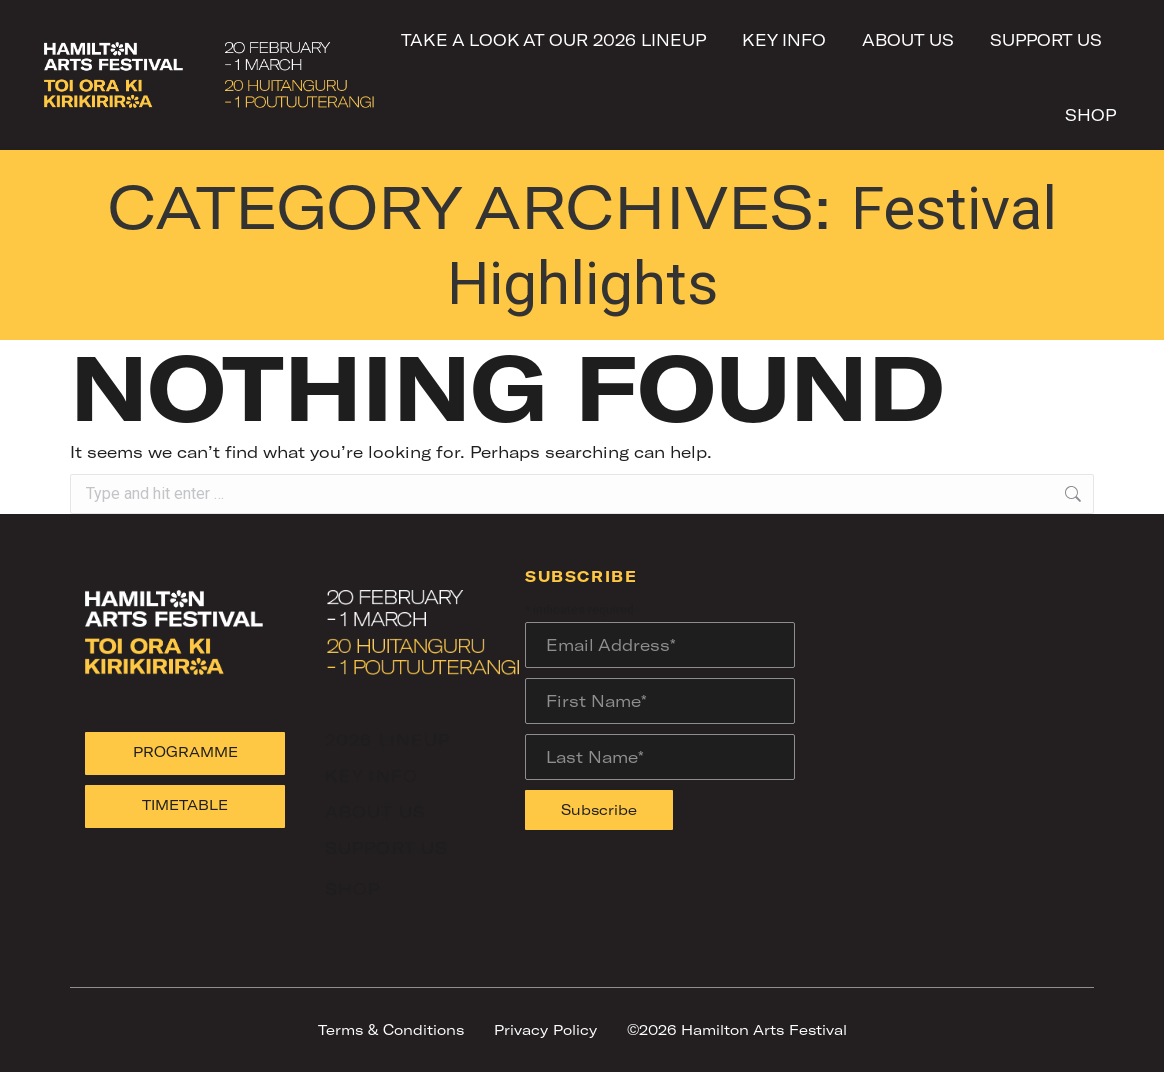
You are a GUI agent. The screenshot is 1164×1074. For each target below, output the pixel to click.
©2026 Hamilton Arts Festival (737, 1031)
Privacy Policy (545, 1031)
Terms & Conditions (391, 1031)
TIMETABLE (185, 806)
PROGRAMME (185, 753)
